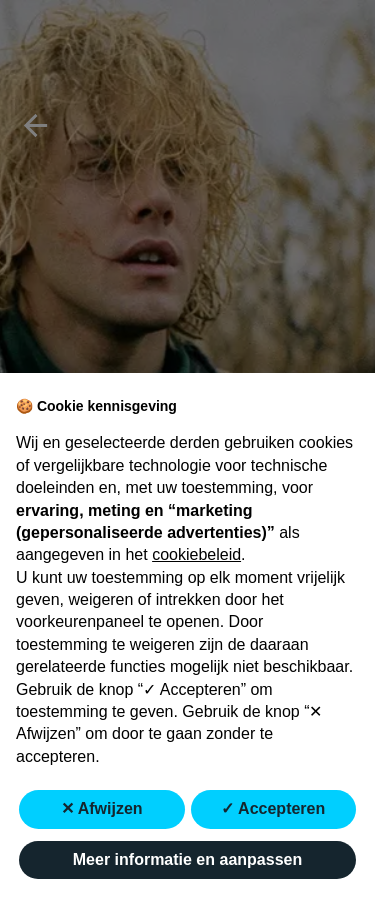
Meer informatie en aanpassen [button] (187, 859)
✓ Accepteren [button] (273, 808)
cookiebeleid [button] (196, 554)
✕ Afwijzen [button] (102, 808)
